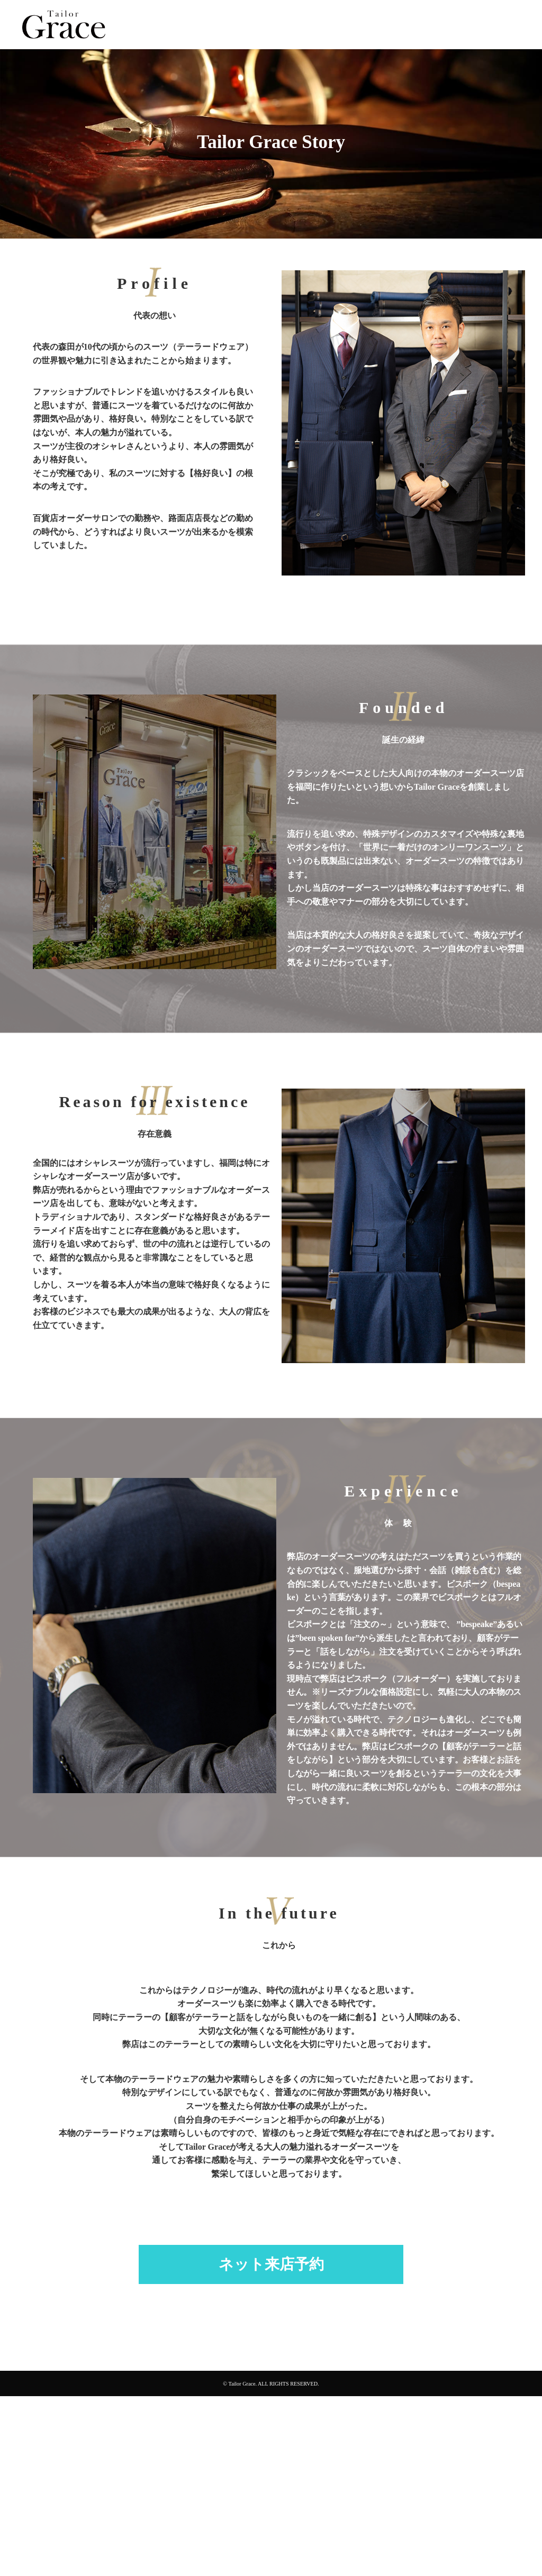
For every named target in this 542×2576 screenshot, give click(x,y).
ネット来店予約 (271, 2264)
